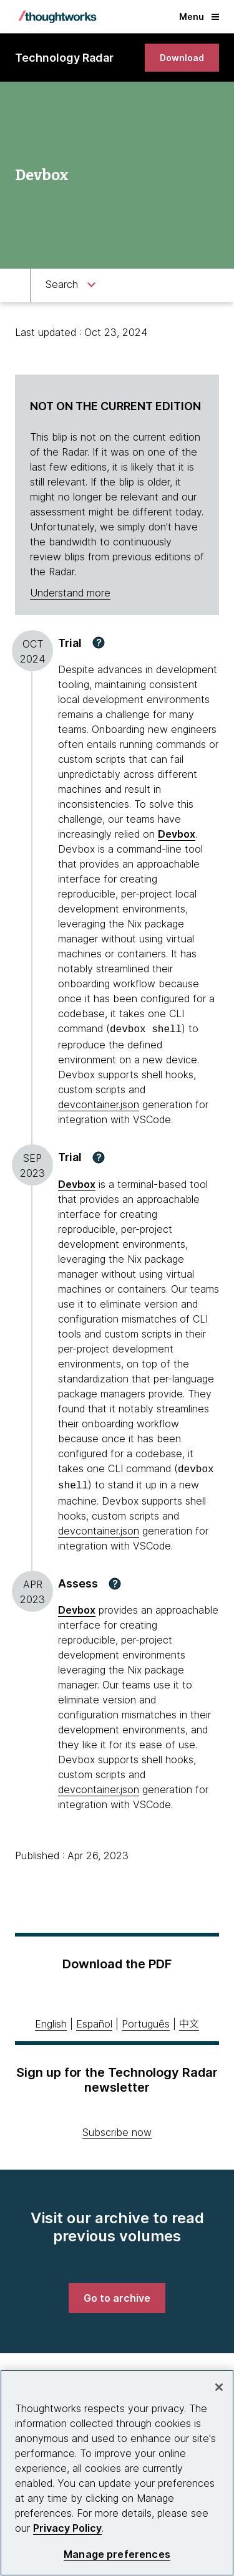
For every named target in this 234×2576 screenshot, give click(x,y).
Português (146, 2020)
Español (94, 2020)
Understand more (70, 593)
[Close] (219, 2387)
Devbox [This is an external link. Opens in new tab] (176, 834)
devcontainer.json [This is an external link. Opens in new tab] (98, 1103)
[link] (182, 58)
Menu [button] (199, 16)
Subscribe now (117, 2128)
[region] (117, 2473)
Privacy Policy (67, 2528)
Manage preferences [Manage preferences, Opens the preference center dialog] (117, 2554)
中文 (189, 2020)
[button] (98, 642)
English (51, 2020)
